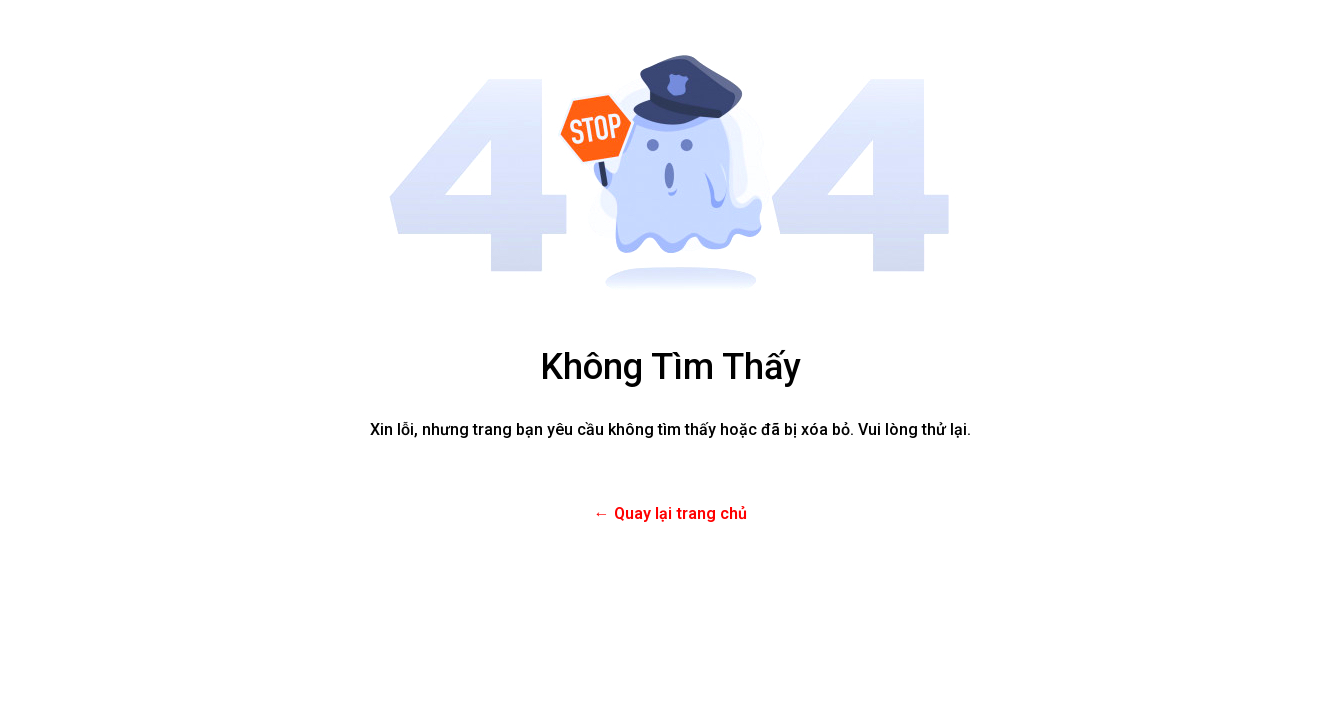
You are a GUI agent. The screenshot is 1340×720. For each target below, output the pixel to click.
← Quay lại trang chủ (670, 513)
